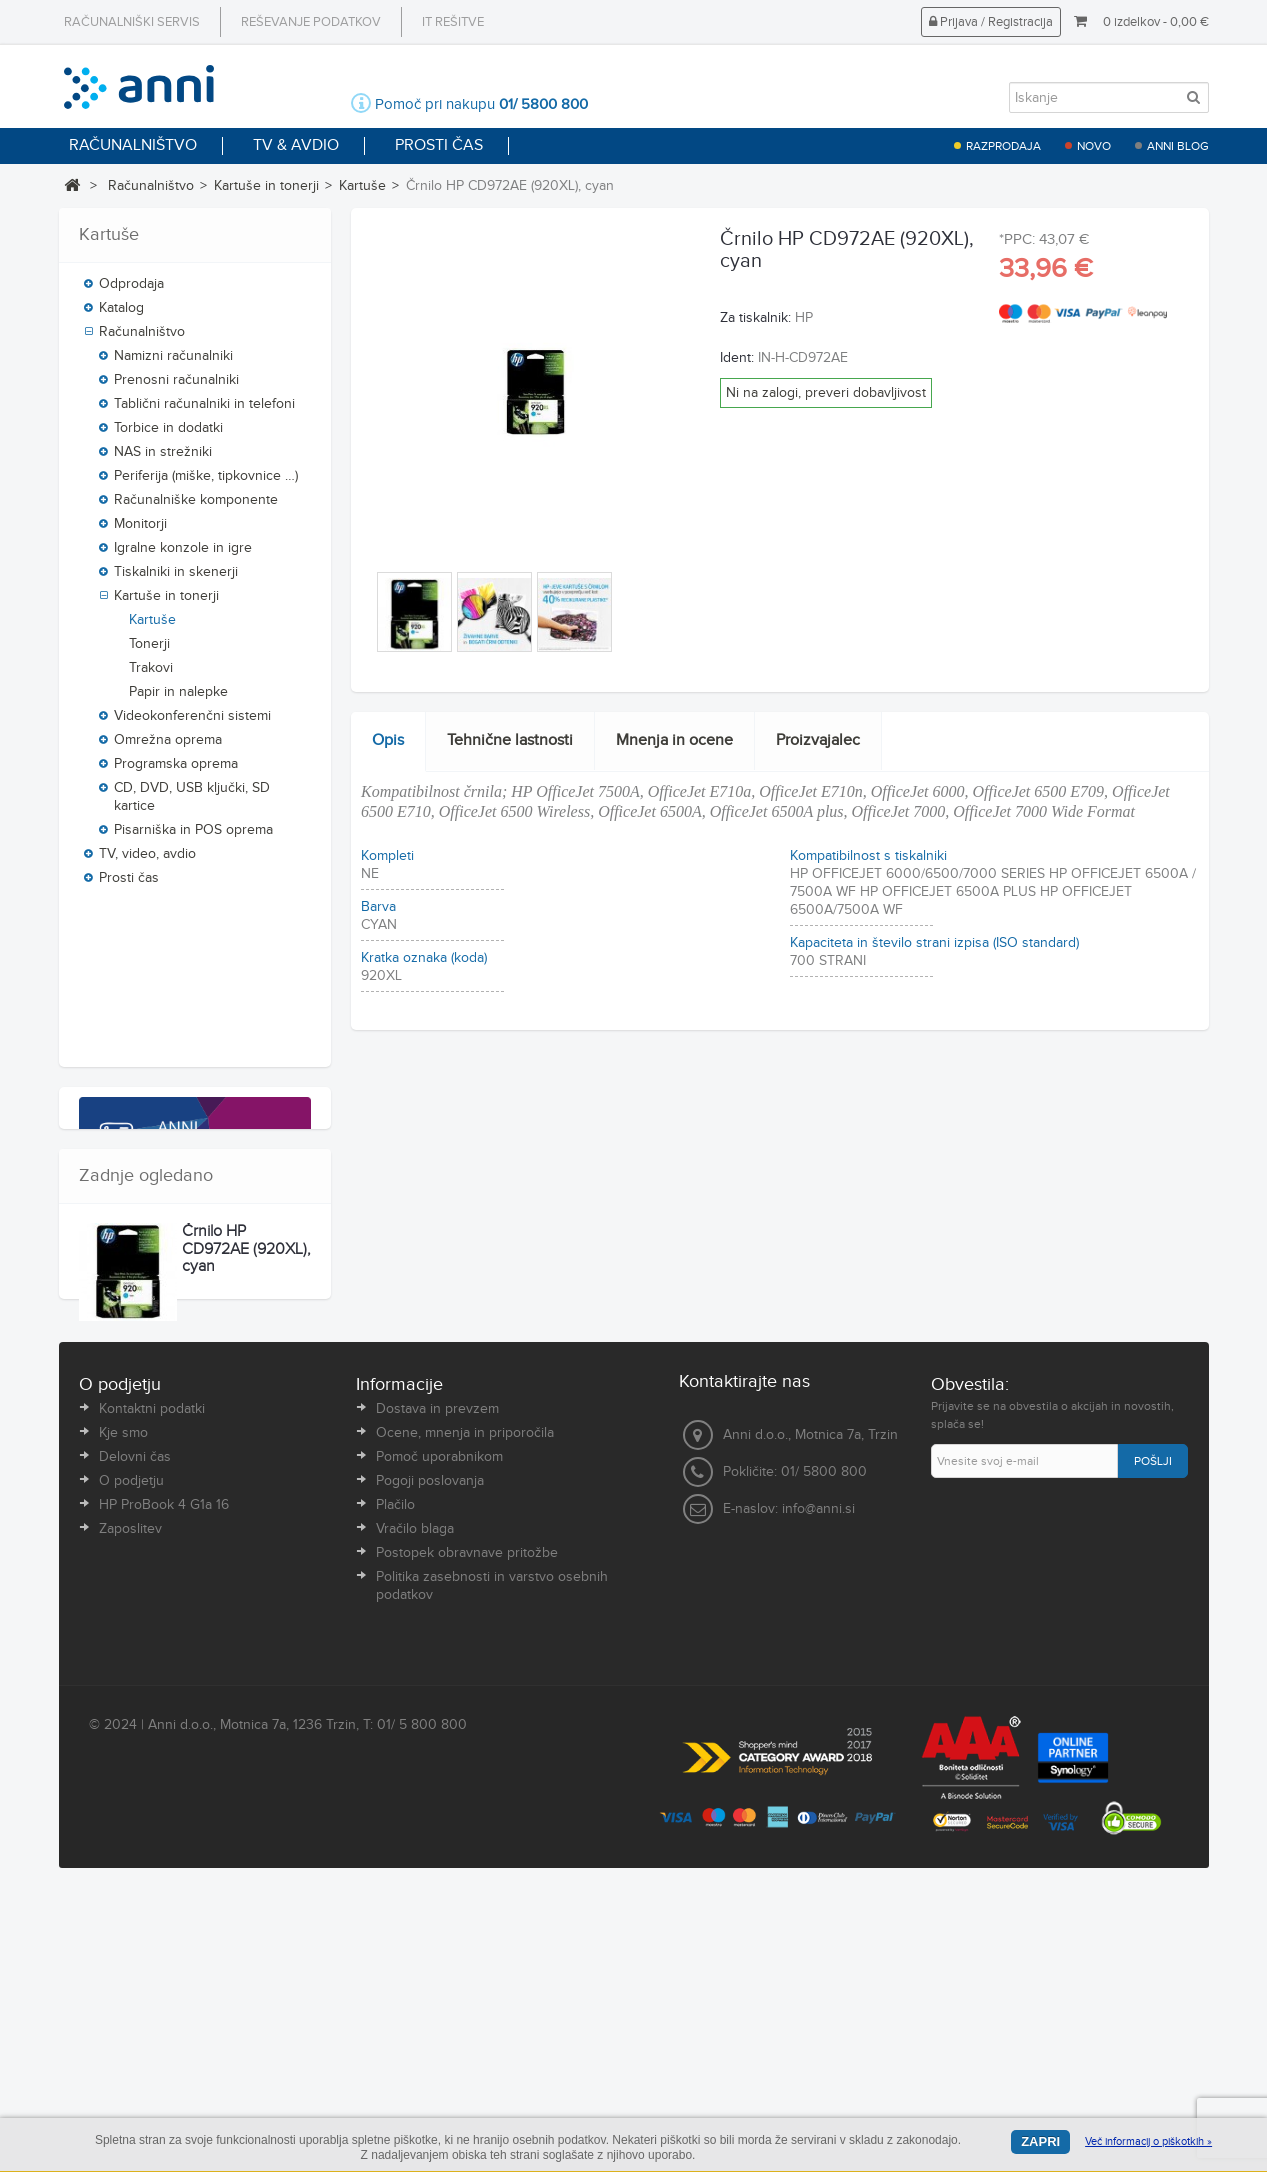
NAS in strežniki (163, 458)
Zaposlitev (130, 1850)
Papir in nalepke (178, 698)
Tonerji (149, 650)
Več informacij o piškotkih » (1148, 2141)
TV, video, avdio (147, 860)
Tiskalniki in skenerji (176, 578)
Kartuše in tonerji (266, 186)
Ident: (737, 358)
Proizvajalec (818, 740)
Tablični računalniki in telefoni (204, 410)
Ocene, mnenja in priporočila (465, 1754)
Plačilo (395, 1826)
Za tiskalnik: (755, 318)
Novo (1094, 146)
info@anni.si (818, 1830)
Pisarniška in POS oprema (193, 836)
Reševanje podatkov (311, 22)
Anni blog (1178, 146)
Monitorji (140, 530)
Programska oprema (176, 770)
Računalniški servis (132, 22)
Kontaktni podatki (152, 1730)
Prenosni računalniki (176, 386)
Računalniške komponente (196, 506)
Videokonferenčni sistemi (192, 722)
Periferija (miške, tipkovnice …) (206, 482)
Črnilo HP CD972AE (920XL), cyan (246, 1524)
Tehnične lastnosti (510, 740)
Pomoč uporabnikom (439, 1778)
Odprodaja (131, 290)
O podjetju (131, 1802)
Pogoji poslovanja (430, 1802)
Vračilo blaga (415, 1850)
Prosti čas (129, 884)
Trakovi (151, 674)
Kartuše (362, 186)
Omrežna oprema (168, 746)
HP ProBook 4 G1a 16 (164, 1826)
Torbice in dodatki (168, 434)
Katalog (121, 314)
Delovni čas (135, 1778)
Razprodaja (1003, 146)
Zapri (1040, 2141)
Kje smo (123, 1754)
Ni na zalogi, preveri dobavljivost (826, 393)
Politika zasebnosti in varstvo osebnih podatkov (492, 1907)
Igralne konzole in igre (183, 554)
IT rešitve (453, 22)
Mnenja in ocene (674, 740)
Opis (388, 740)
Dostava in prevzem (437, 1730)
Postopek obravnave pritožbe (467, 1874)
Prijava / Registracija (991, 22)
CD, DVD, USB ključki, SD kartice (192, 803)
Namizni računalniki (173, 362)
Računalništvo (151, 186)
